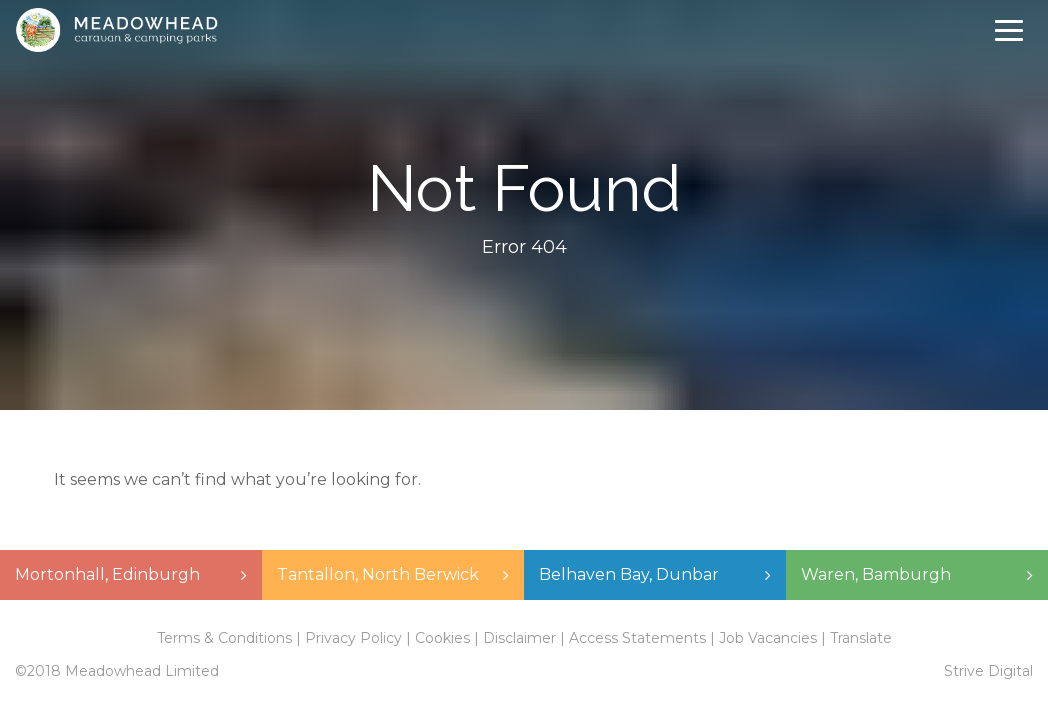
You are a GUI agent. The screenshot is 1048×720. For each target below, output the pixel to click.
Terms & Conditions (224, 638)
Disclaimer (519, 638)
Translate (861, 638)
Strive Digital (988, 671)
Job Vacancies (768, 638)
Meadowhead (116, 30)
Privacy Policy (353, 638)
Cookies (442, 638)
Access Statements (637, 638)
